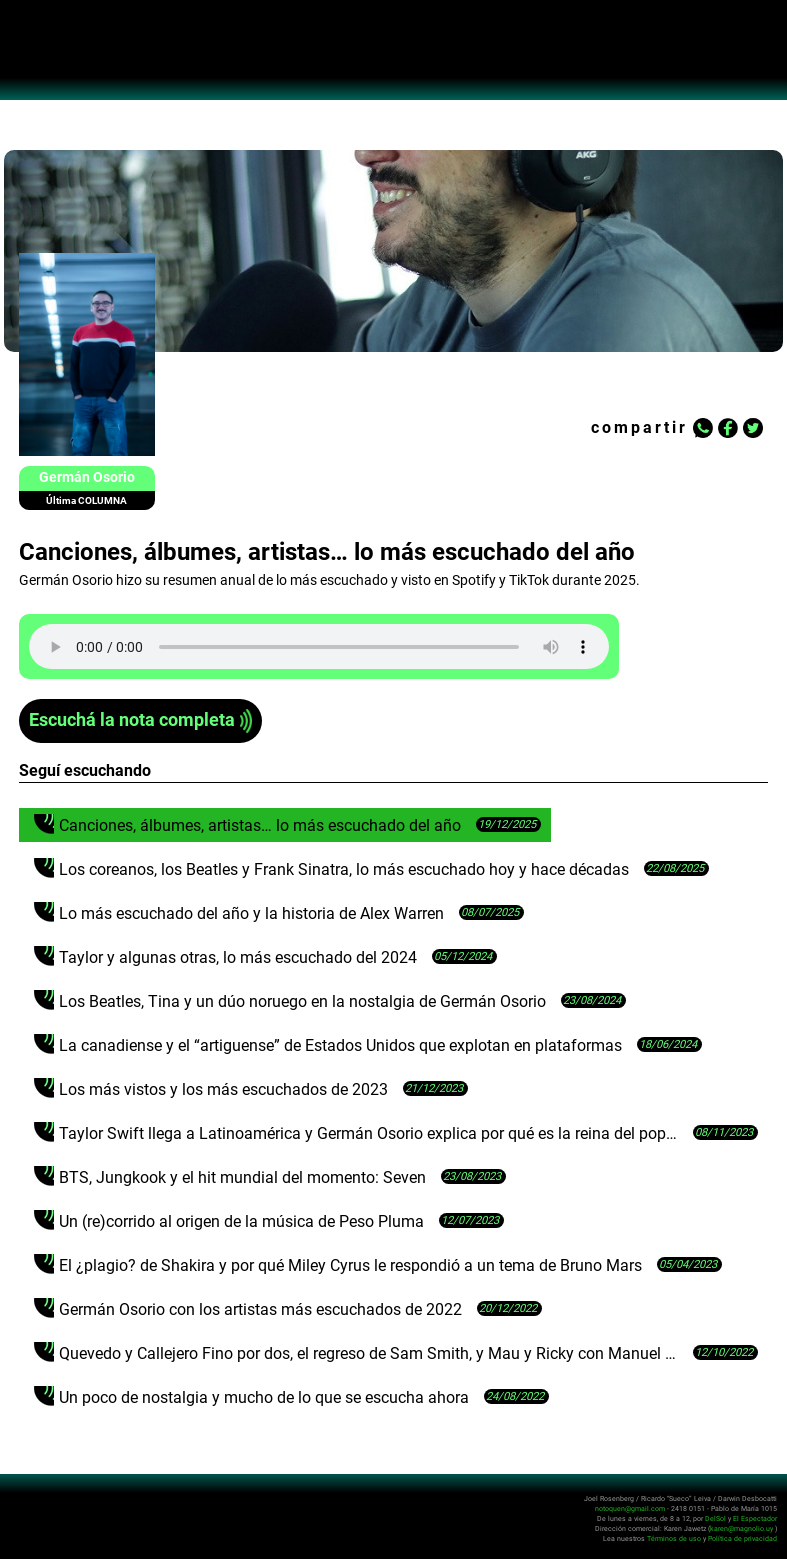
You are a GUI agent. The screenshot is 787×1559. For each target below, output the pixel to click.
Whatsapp (703, 428)
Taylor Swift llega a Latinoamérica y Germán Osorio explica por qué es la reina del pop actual (371, 1133)
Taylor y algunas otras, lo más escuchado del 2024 (238, 957)
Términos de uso (674, 1538)
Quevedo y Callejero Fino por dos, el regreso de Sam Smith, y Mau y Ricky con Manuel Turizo (371, 1353)
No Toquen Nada (393, 60)
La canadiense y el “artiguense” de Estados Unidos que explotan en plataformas (340, 1045)
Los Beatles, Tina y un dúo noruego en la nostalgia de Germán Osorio (302, 1001)
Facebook (728, 428)
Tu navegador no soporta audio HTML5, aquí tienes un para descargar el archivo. (319, 646)
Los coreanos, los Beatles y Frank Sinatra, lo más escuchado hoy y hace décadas (344, 869)
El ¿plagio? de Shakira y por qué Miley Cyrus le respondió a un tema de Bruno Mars (350, 1265)
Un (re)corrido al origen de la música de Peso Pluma (241, 1221)
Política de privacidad (742, 1538)
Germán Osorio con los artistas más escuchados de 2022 (260, 1309)
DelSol (715, 1518)
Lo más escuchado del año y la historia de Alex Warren (251, 913)
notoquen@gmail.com (630, 1508)
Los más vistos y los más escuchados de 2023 (223, 1089)
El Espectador (755, 1518)
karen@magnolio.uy (741, 1528)
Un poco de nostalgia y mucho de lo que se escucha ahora (264, 1397)
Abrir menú (25, 26)
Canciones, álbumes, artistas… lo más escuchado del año (260, 825)
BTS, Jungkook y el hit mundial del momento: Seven (242, 1177)
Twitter (753, 428)
